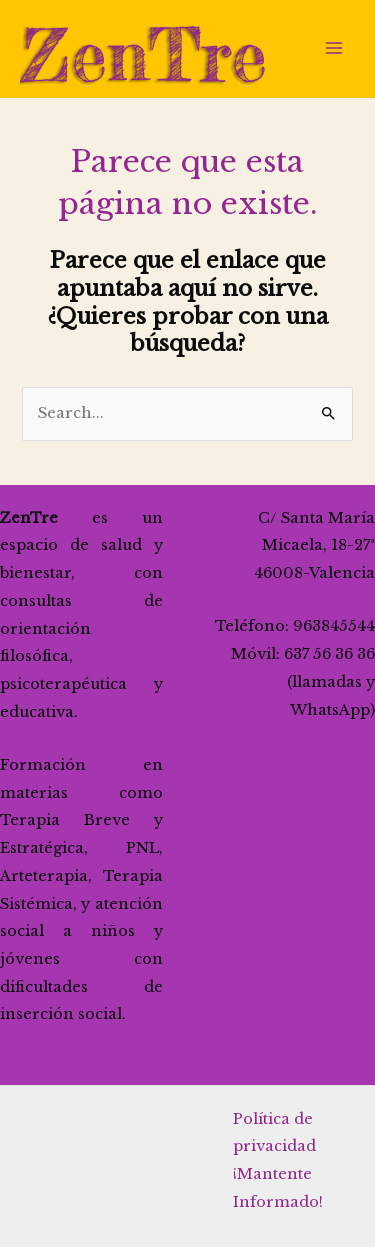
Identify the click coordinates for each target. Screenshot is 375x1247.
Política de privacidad (274, 1133)
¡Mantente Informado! (278, 1188)
